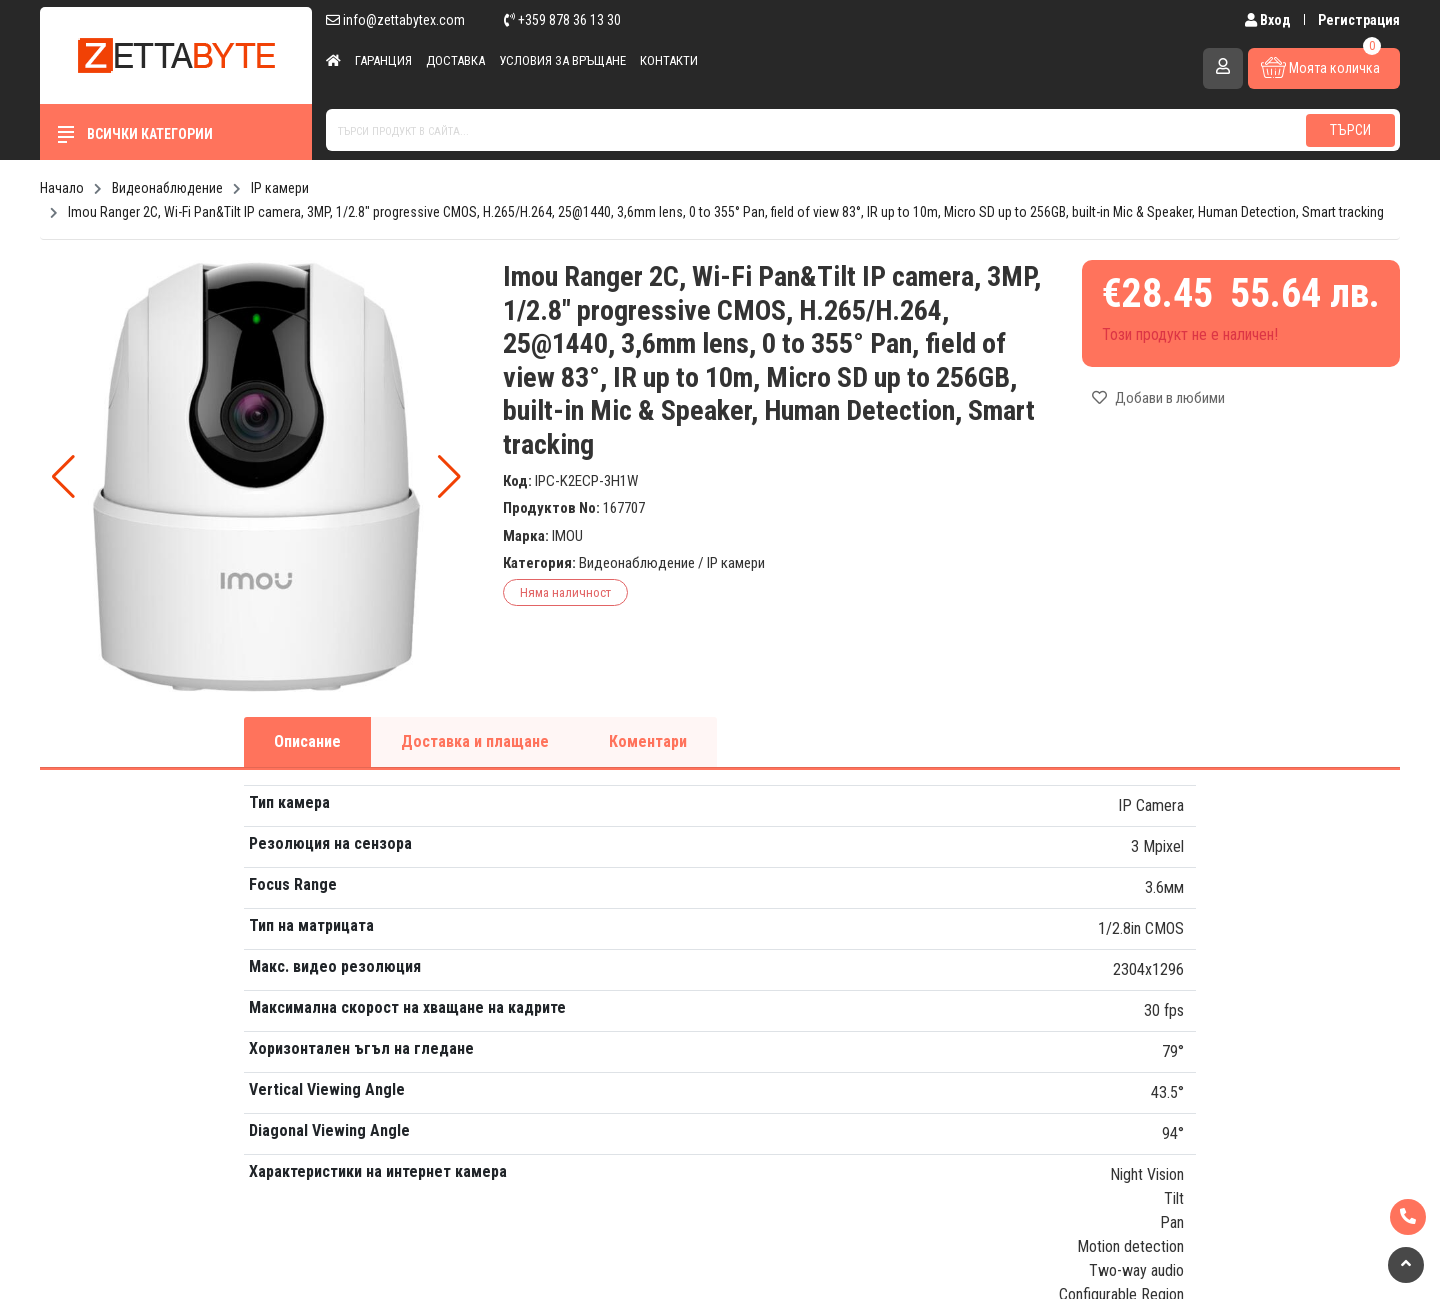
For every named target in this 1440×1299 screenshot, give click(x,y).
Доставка (455, 60)
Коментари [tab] (648, 741)
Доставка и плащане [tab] (475, 741)
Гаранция (383, 60)
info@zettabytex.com (395, 20)
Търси (1350, 130)
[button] (449, 477)
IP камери (736, 563)
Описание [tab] (307, 741)
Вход (1269, 20)
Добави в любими (1158, 398)
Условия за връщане (562, 60)
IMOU (567, 536)
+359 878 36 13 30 (562, 20)
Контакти (669, 60)
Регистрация (1359, 20)
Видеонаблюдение (637, 563)
